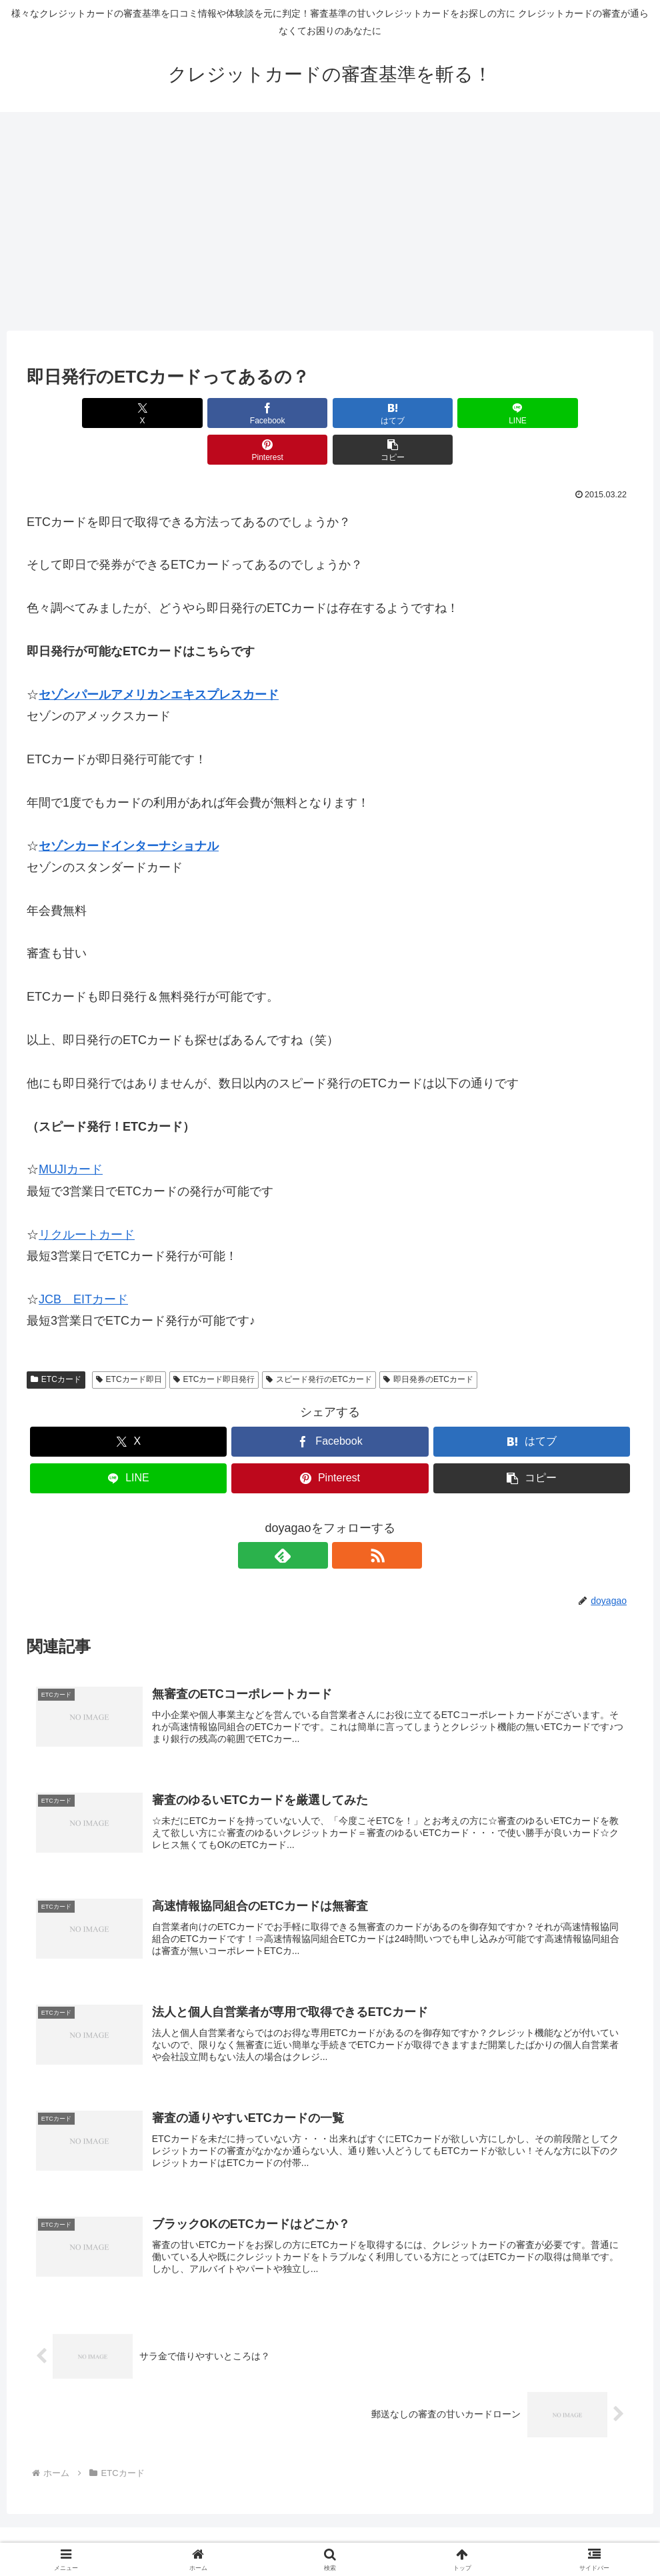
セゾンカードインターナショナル (129, 809)
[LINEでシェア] (381, 413)
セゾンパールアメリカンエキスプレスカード (159, 658)
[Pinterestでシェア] (482, 413)
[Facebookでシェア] (177, 413)
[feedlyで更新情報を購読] (314, 1518)
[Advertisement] (330, 221)
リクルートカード (87, 1198)
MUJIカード (71, 1132)
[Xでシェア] (75, 413)
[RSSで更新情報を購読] (345, 1518)
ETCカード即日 (129, 1342)
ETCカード (56, 1342)
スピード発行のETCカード (319, 1342)
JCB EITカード (83, 1262)
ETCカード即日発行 (214, 1342)
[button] (584, 413)
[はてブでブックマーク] (279, 413)
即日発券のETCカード (428, 1342)
